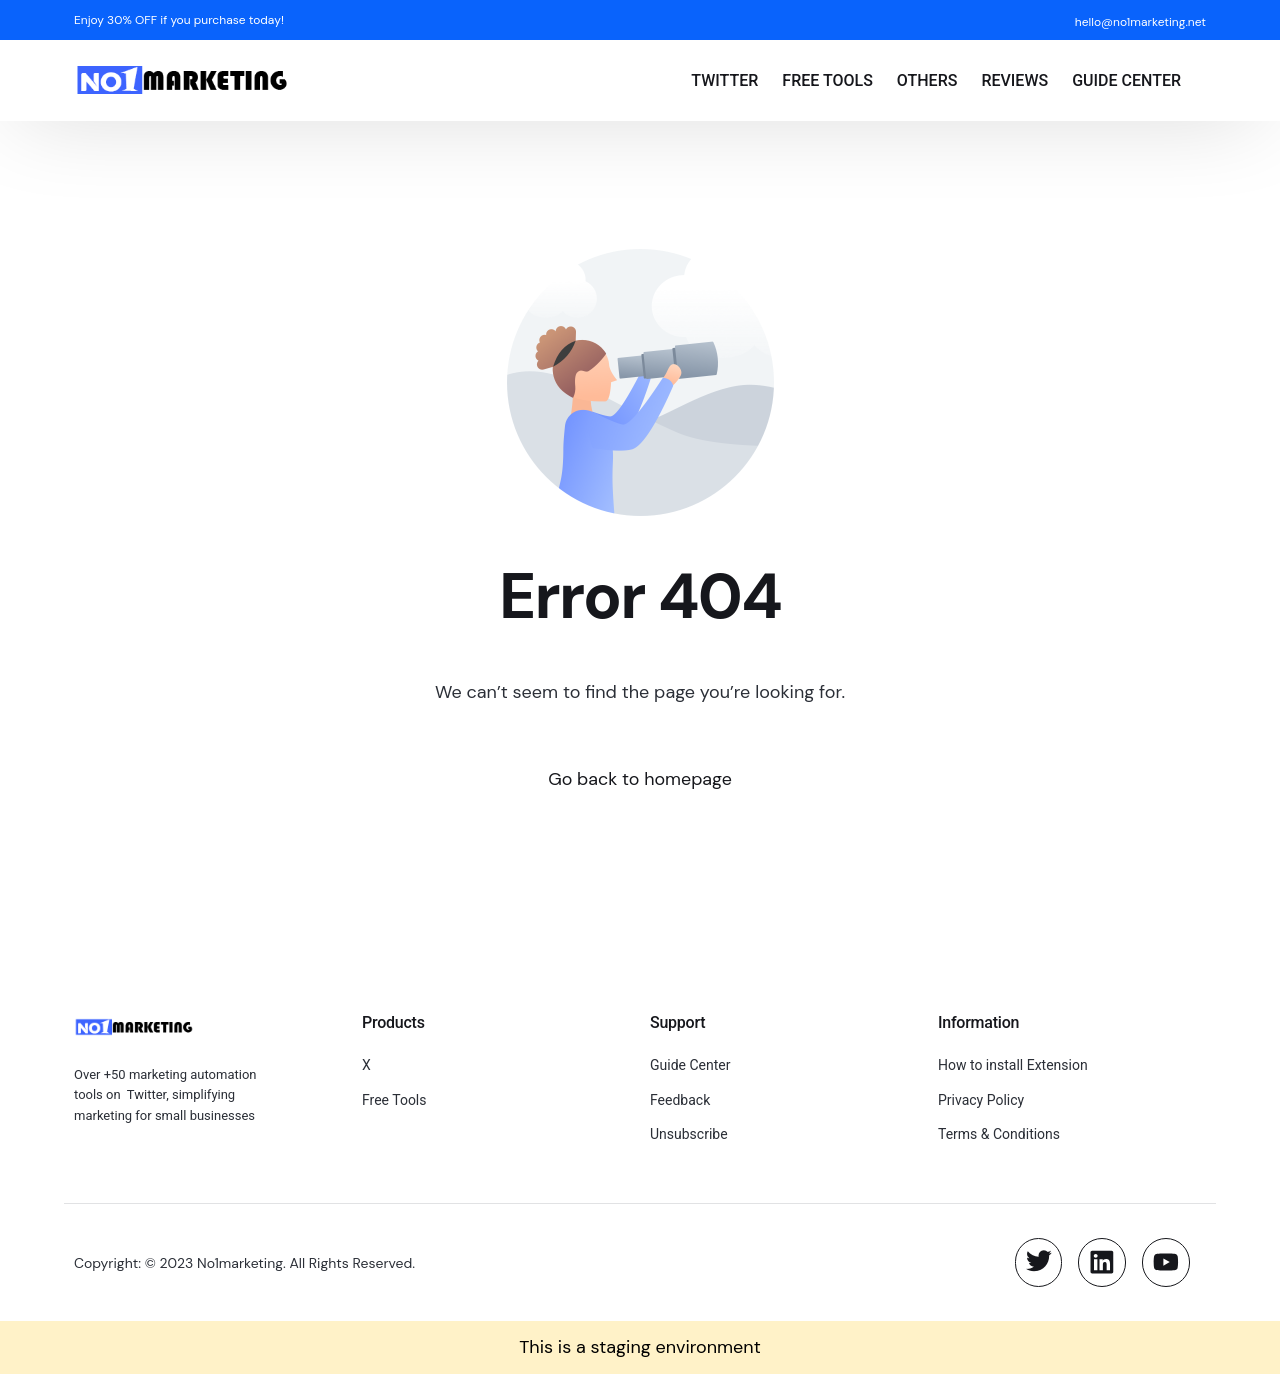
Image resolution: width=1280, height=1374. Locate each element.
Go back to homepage (640, 779)
